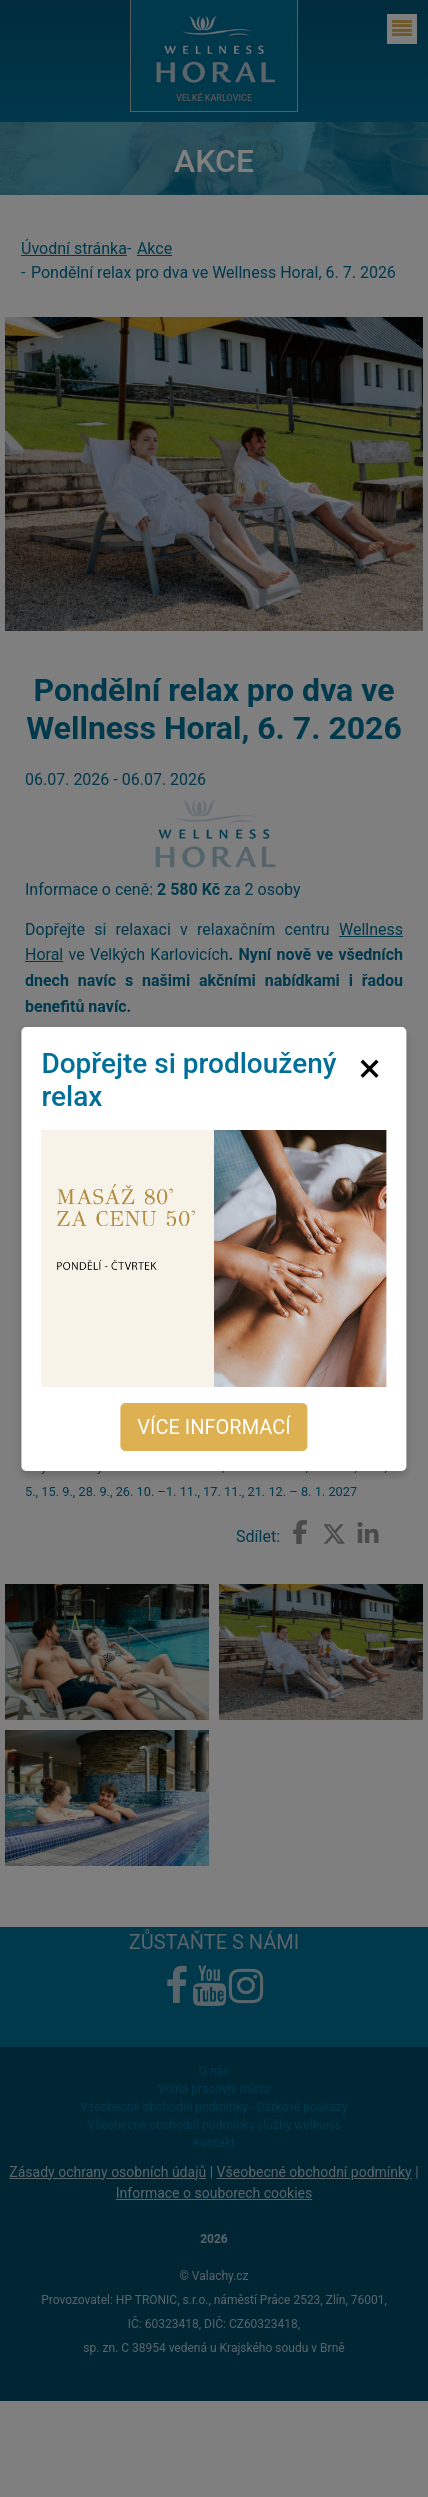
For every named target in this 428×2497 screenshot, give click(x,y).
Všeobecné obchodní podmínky (314, 2172)
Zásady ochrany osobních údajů (107, 2172)
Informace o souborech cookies (214, 2193)
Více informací (213, 1427)
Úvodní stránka (74, 248)
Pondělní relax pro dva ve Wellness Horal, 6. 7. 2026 (213, 272)
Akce (154, 248)
